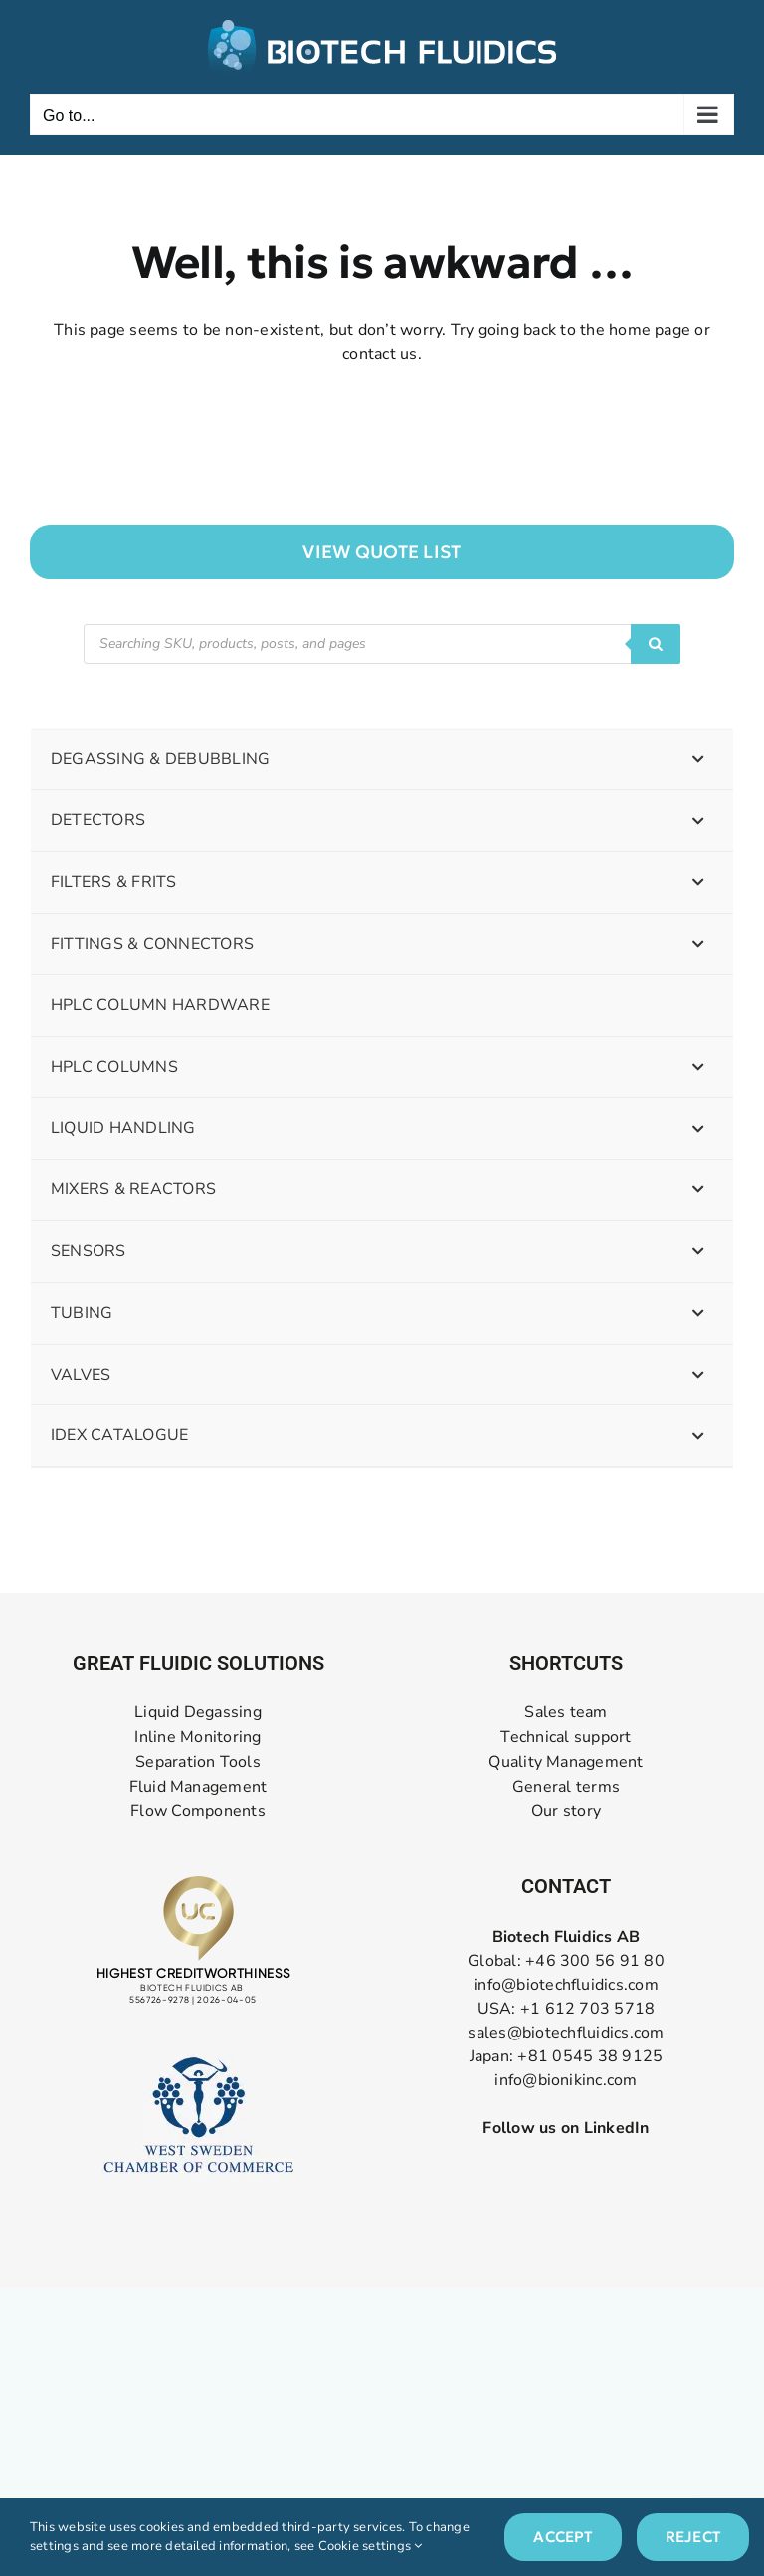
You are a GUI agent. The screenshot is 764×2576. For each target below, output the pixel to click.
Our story (566, 1811)
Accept (562, 2536)
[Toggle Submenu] (698, 760)
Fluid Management (198, 1787)
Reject (693, 2536)
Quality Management (565, 1762)
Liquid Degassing (198, 1712)
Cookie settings (370, 2546)
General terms (566, 1787)
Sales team (565, 1712)
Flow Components (198, 1811)
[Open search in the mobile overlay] (382, 644)
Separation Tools (198, 1762)
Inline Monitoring (197, 1737)
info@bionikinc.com (565, 2080)
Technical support (565, 1737)
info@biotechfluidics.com (566, 1985)
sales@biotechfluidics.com (566, 2032)
